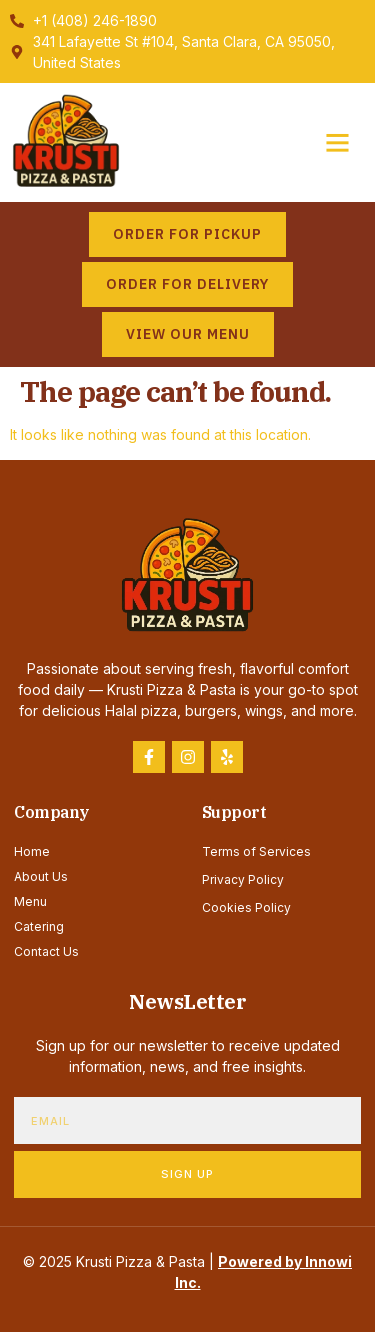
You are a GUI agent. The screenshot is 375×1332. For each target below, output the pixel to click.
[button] (338, 143)
